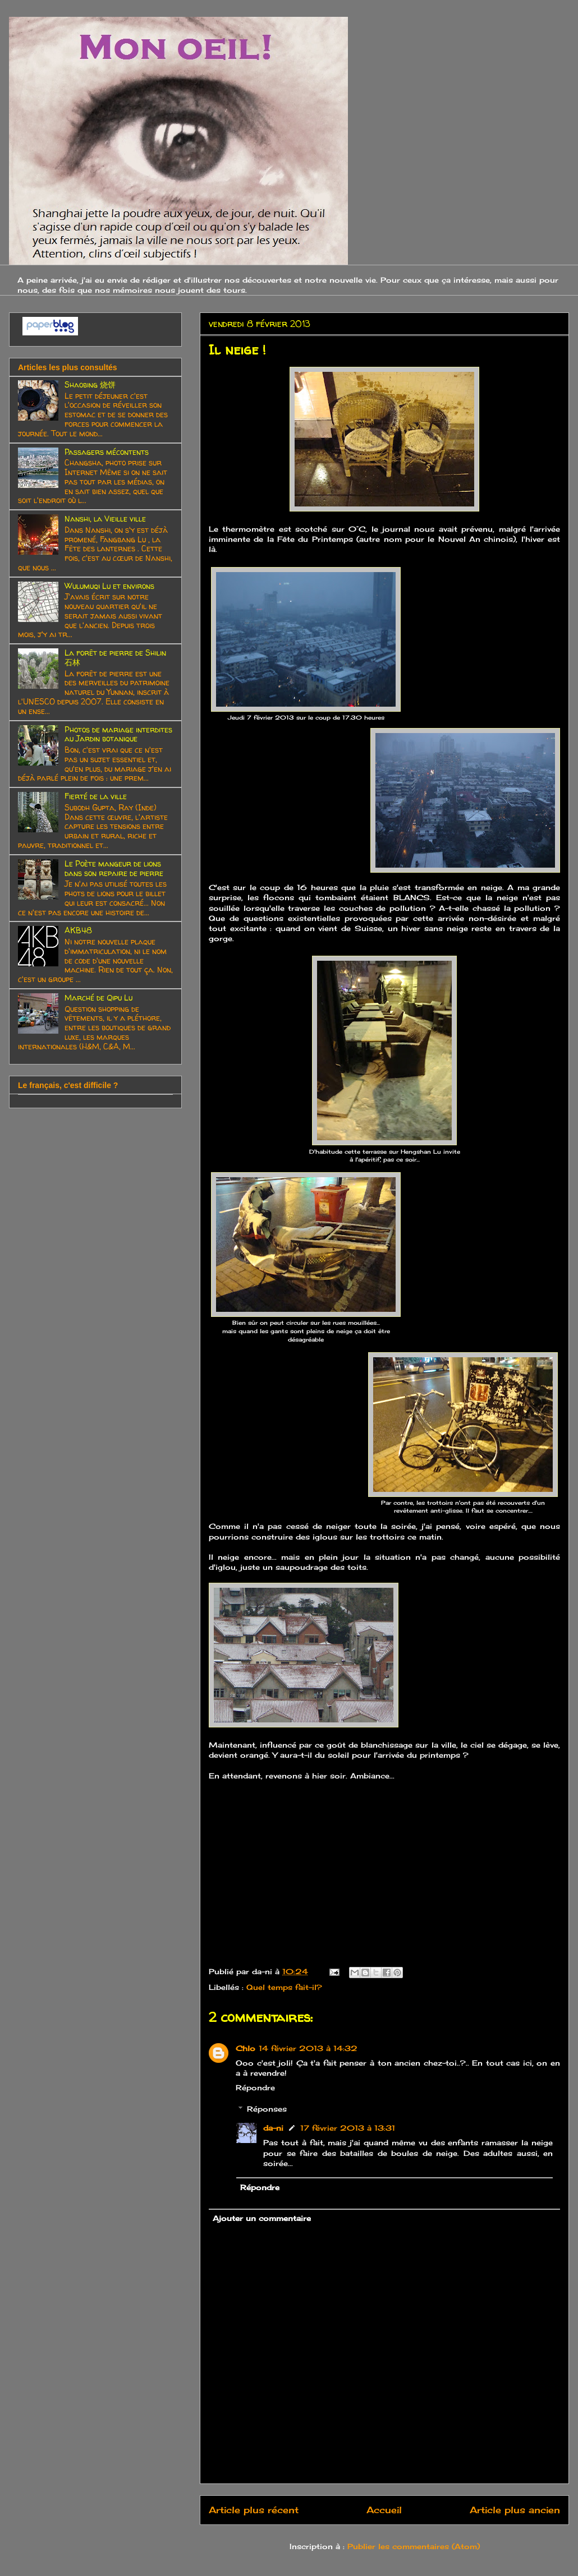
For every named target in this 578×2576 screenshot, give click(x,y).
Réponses (267, 2108)
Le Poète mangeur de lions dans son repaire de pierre (114, 868)
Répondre (255, 2087)
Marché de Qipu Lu (98, 997)
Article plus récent (254, 2510)
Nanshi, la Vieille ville (105, 518)
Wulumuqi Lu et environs (109, 585)
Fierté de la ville (96, 796)
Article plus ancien (515, 2510)
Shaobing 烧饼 (90, 384)
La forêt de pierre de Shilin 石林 (115, 657)
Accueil (384, 2510)
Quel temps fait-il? (284, 1987)
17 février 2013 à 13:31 (347, 2127)
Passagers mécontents (107, 451)
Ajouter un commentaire (262, 2218)
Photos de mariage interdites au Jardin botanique (118, 734)
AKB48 (78, 930)
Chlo (245, 2048)
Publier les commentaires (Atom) (413, 2546)
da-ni (273, 2127)
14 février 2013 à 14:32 (308, 2048)
